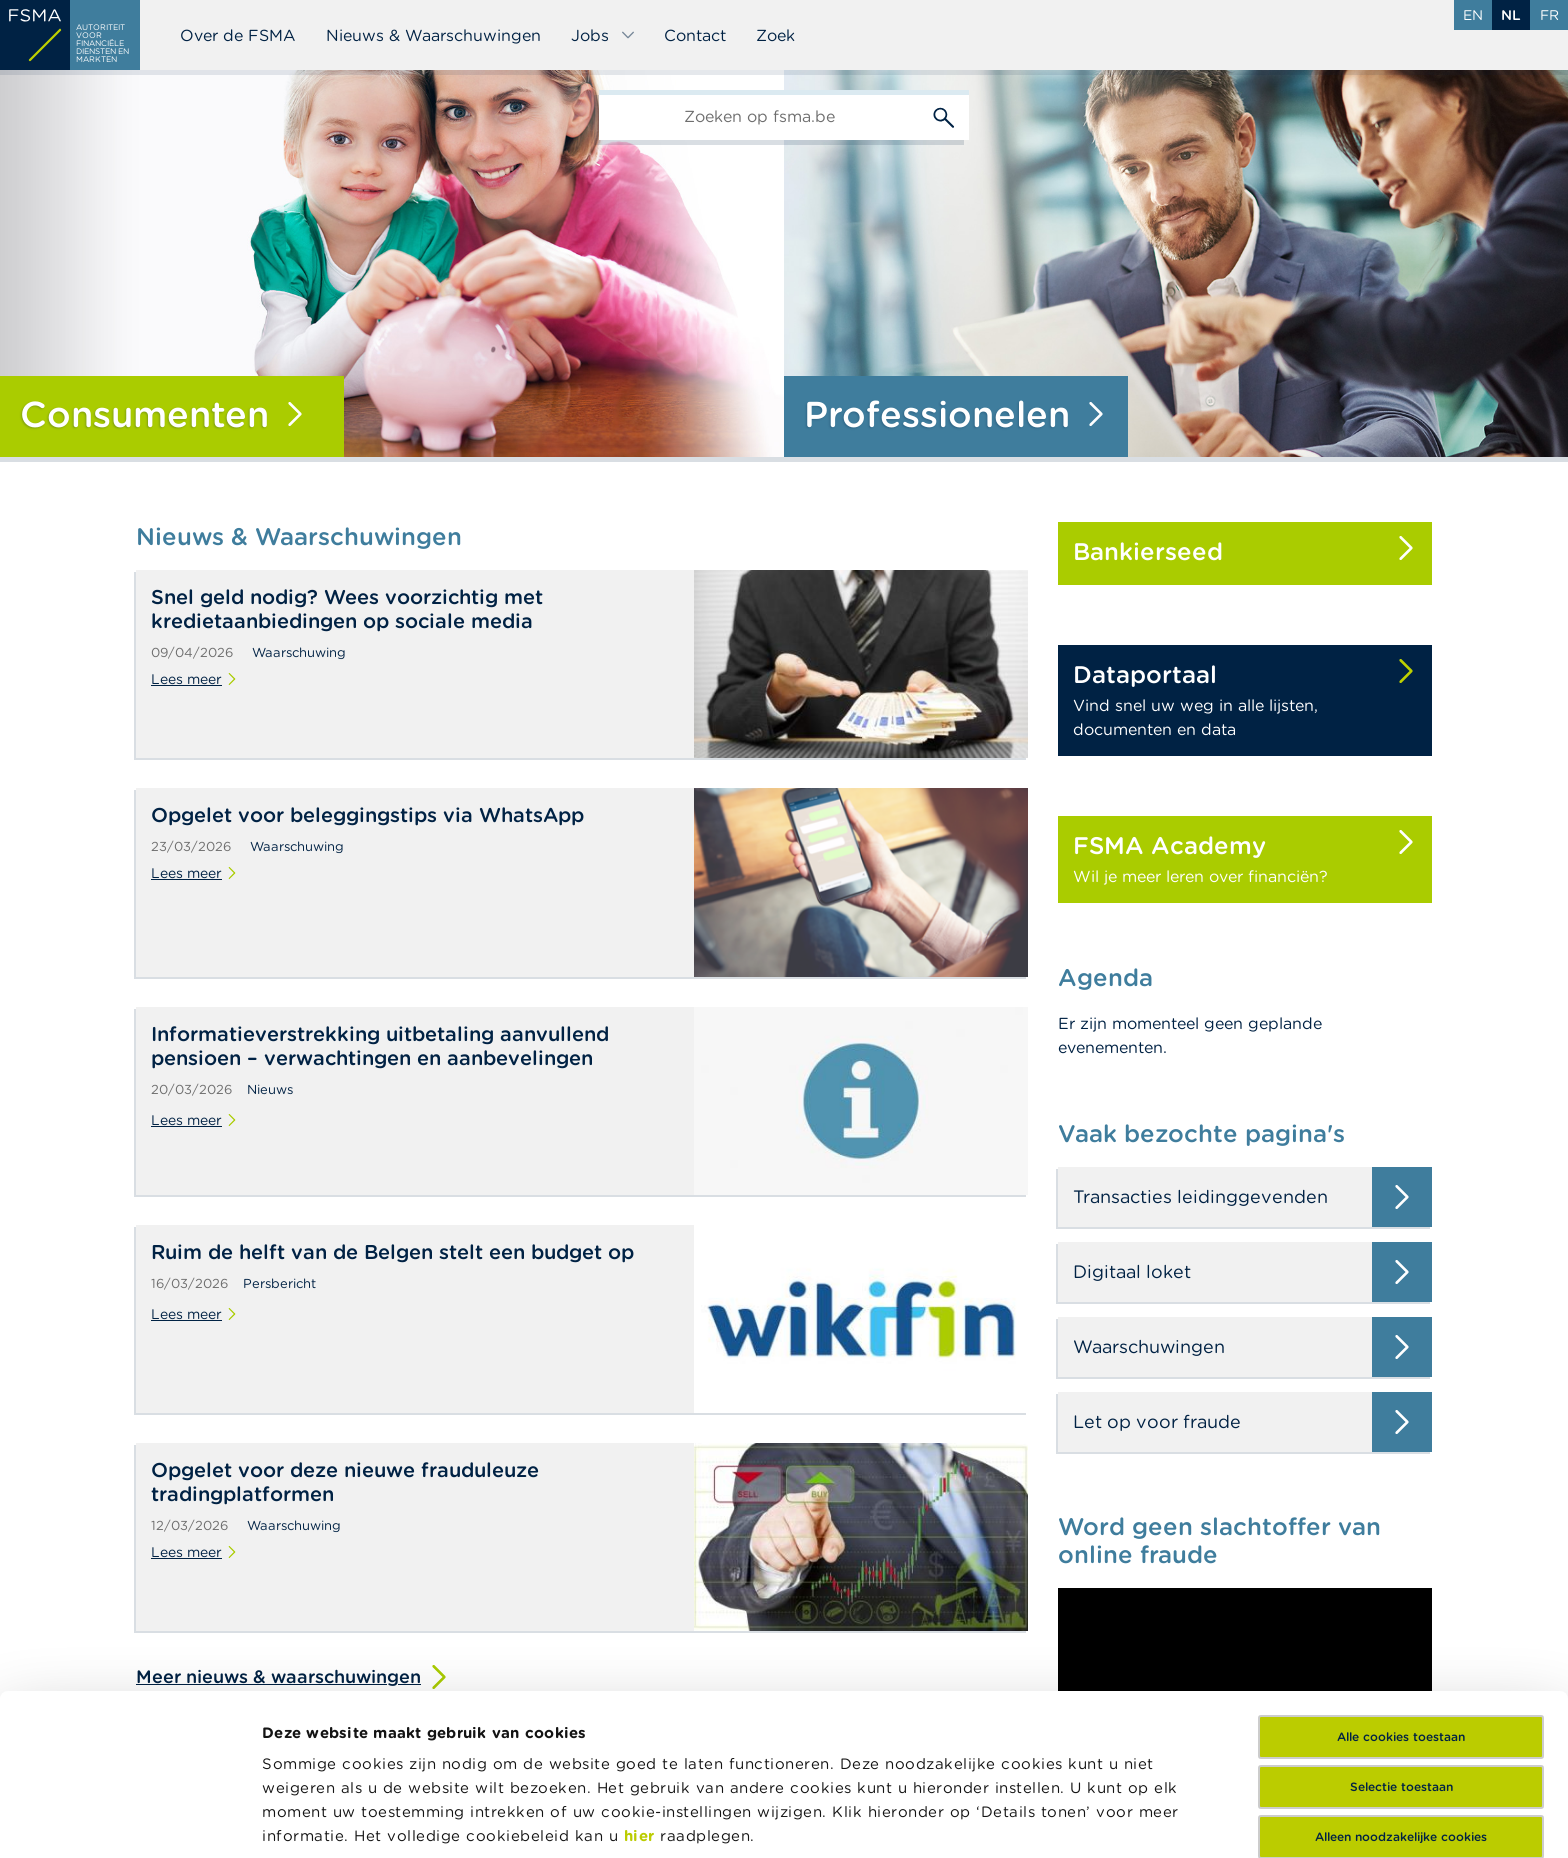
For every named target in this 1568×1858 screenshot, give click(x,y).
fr (1549, 15)
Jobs (603, 35)
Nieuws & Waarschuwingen (433, 35)
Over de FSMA (238, 35)
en (1473, 15)
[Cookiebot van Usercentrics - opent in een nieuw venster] (129, 1819)
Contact (695, 35)
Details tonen (313, 1818)
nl (1511, 15)
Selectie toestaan (1401, 1635)
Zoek (775, 35)
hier (642, 1684)
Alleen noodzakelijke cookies (1401, 1685)
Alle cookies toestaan (1401, 1585)
